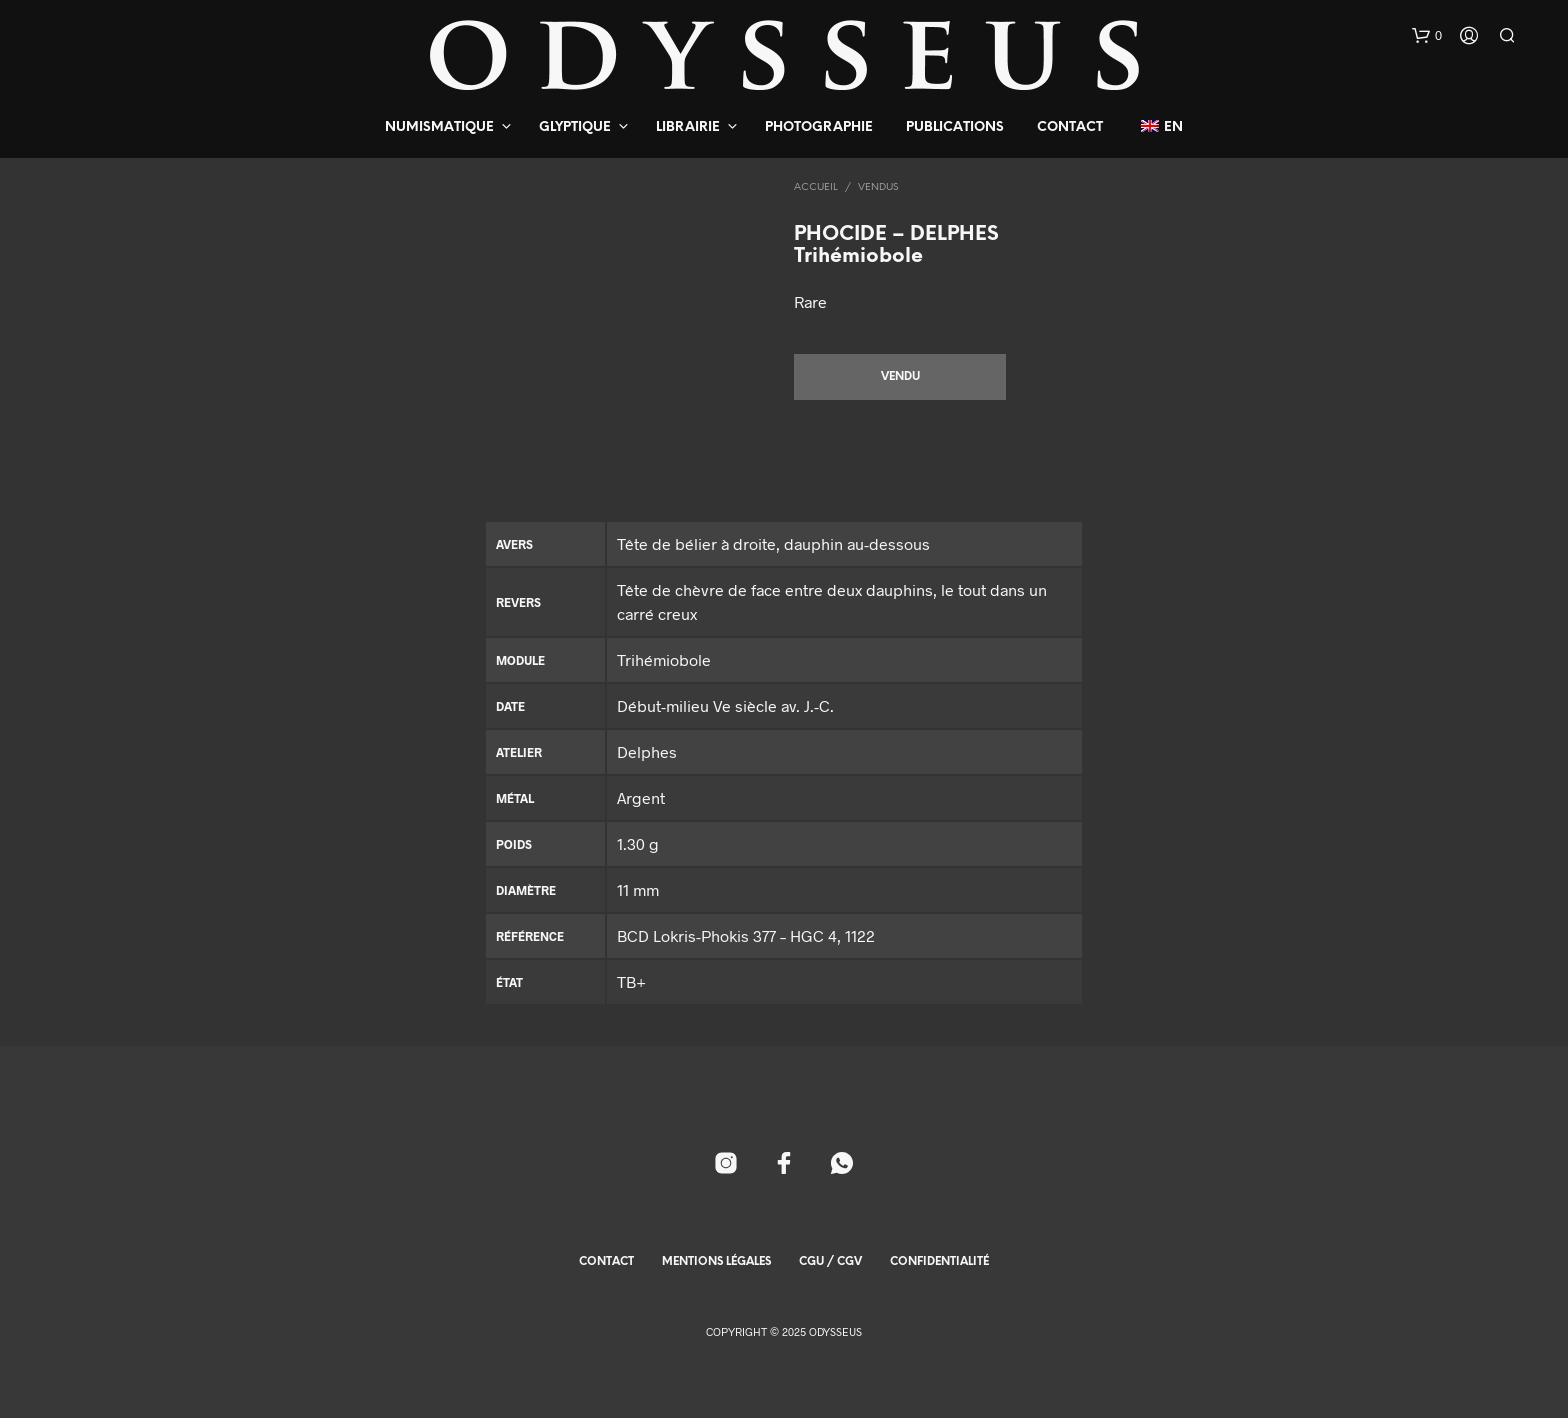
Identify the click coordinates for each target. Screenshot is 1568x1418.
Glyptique (575, 127)
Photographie (819, 127)
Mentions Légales (716, 1262)
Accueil (816, 187)
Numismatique (439, 127)
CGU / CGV (830, 1262)
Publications (955, 127)
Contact (1070, 127)
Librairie (688, 127)
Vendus (878, 187)
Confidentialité (939, 1262)
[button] (1427, 36)
